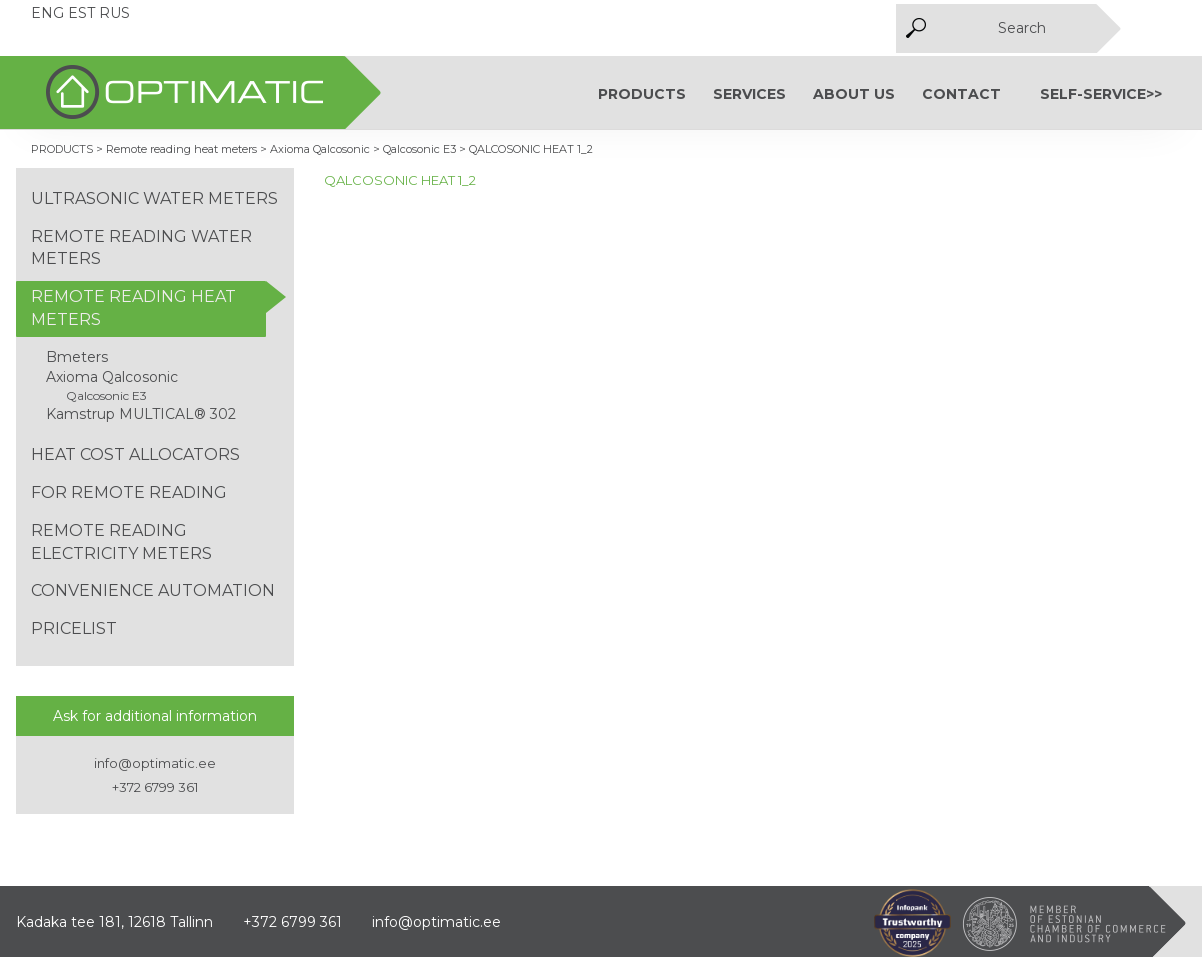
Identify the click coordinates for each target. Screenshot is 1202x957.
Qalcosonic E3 (106, 395)
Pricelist (74, 628)
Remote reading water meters (141, 248)
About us (854, 94)
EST (81, 13)
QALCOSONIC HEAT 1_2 (400, 180)
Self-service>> (1101, 94)
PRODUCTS (642, 94)
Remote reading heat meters (133, 308)
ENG (47, 13)
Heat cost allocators (135, 454)
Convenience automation (153, 590)
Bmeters (77, 357)
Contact (961, 94)
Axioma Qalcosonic (112, 377)
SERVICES (749, 94)
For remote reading (129, 492)
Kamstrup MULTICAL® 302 (141, 414)
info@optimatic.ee (155, 763)
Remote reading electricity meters (121, 542)
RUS (114, 13)
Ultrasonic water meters (154, 198)
